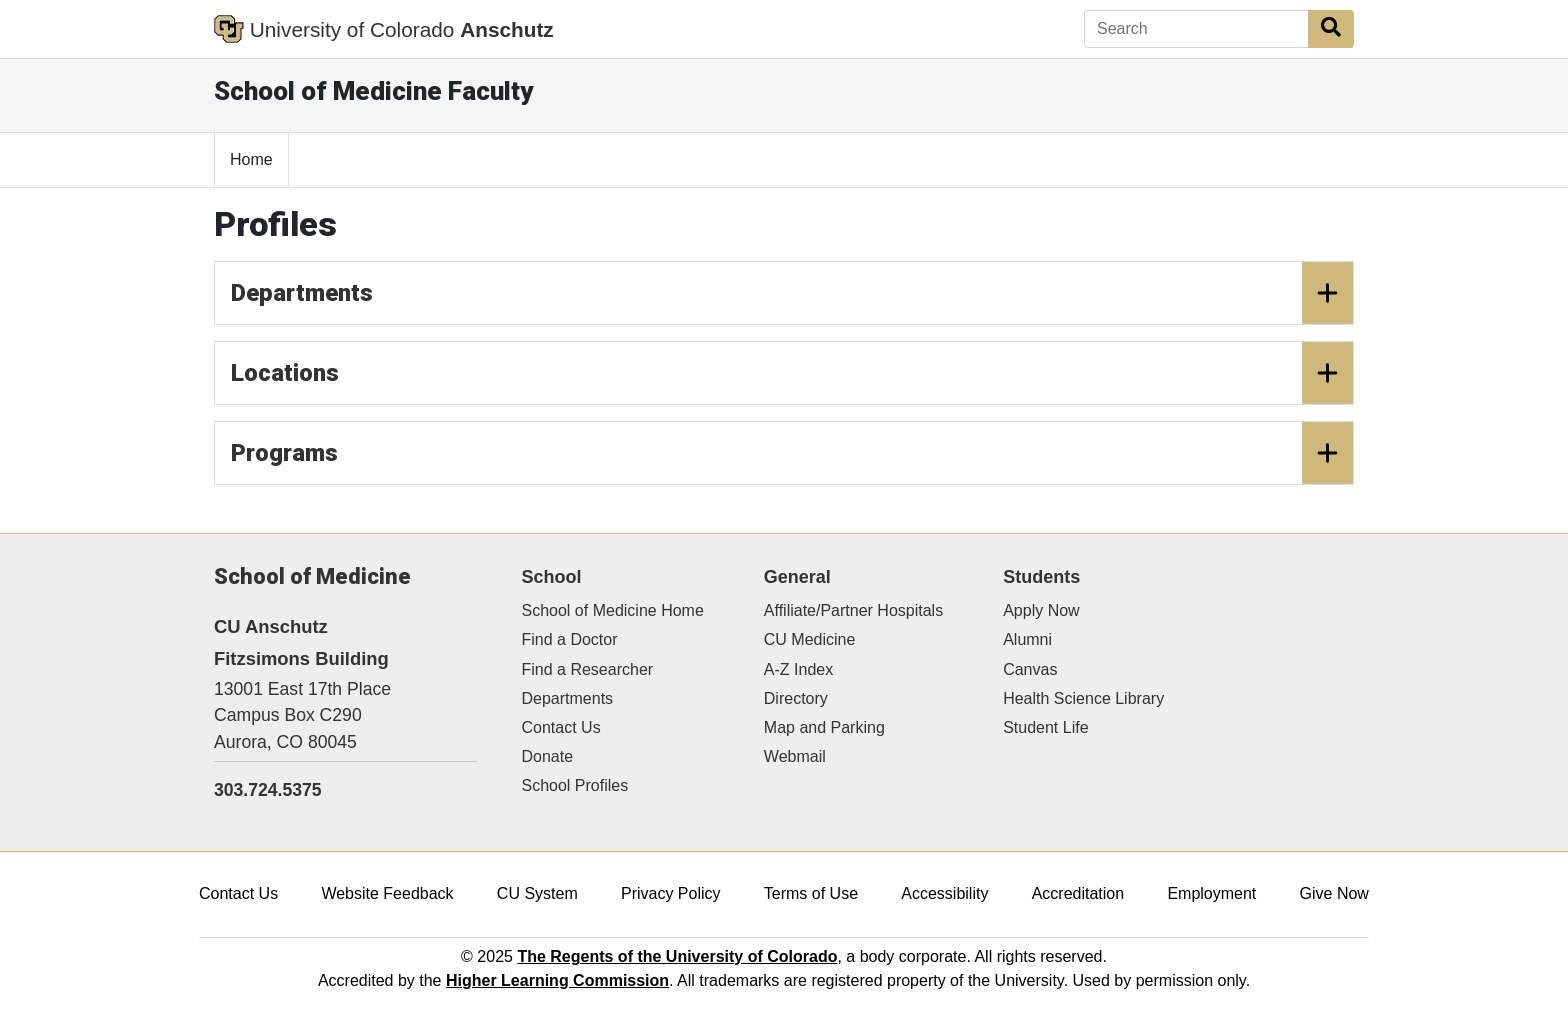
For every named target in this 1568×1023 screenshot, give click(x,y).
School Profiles (575, 785)
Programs (792, 453)
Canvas (1030, 669)
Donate (548, 756)
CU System (537, 893)
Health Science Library (1083, 698)
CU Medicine (810, 639)
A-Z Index (798, 669)
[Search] (1196, 29)
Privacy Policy (671, 893)
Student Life (1045, 727)
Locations (792, 373)
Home (251, 159)
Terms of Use (811, 893)
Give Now (1334, 893)
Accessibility (944, 893)
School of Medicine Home (613, 610)
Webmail (795, 756)
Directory (796, 698)
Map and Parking (824, 727)
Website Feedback (387, 893)
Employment (1211, 893)
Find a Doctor (570, 639)
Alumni (1027, 639)
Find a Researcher (588, 669)
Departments (792, 293)
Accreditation (1078, 893)
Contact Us (561, 727)
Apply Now (1041, 610)
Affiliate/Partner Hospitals (853, 610)
